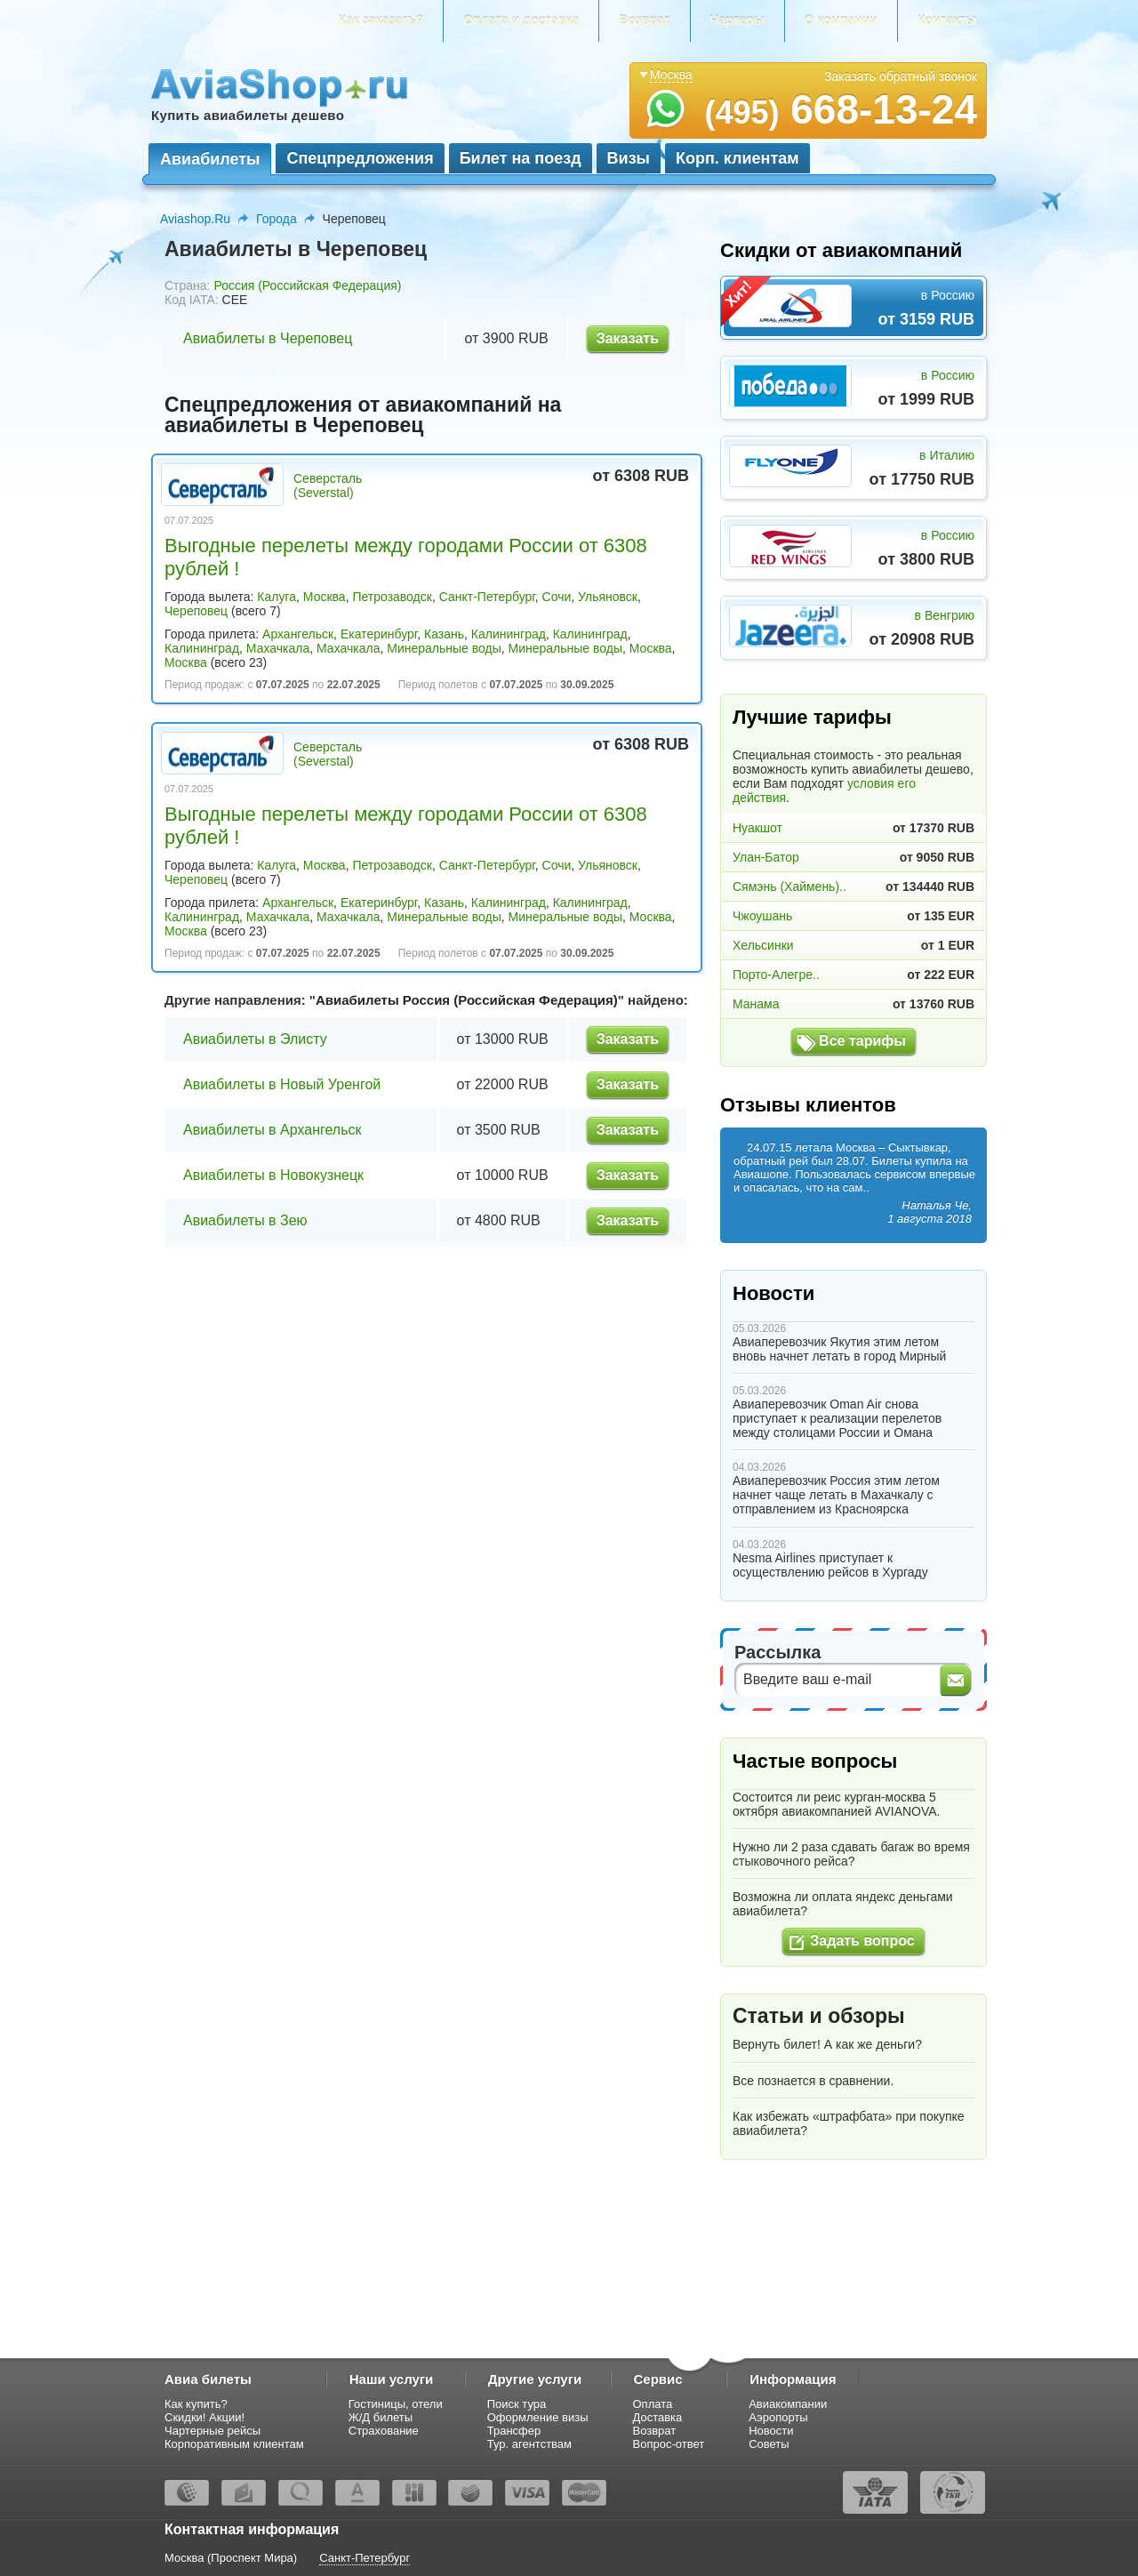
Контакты (947, 20)
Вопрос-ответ (669, 2444)
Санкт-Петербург (487, 597)
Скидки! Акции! (204, 2417)
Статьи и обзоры (819, 2015)
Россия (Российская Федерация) (307, 285)
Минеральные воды (444, 648)
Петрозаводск (391, 597)
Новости (773, 1293)
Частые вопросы (815, 1761)
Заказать (628, 338)
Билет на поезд (520, 158)
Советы (769, 2444)
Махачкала (277, 648)
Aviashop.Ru (195, 219)
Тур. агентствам (529, 2444)
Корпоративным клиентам (234, 2444)
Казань (444, 634)
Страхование (384, 2430)
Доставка (658, 2417)
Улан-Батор (766, 857)
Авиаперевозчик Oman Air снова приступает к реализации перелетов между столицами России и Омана (837, 1418)
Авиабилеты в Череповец (267, 338)
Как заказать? (381, 20)
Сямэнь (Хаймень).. (789, 886)
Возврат (644, 20)
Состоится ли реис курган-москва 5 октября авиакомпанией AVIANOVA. (837, 1804)
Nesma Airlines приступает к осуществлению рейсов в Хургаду (830, 1565)
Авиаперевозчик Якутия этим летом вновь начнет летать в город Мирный (839, 1349)
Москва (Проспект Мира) (230, 2557)
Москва (324, 597)
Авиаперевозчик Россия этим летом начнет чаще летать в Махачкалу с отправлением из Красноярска (836, 1494)
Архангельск (297, 634)
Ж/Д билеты (381, 2417)
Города (276, 219)
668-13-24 (840, 109)
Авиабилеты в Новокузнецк (273, 1175)
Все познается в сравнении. (813, 2081)
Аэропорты (778, 2417)
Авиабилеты (210, 159)
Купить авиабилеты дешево (247, 115)
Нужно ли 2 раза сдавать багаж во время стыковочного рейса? (851, 1854)
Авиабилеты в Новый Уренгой (282, 1084)
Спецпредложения (359, 158)
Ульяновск (607, 597)
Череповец (196, 611)
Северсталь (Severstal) (327, 485)
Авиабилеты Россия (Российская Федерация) (467, 999)
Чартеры (737, 20)
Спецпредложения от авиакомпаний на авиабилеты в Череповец (362, 415)
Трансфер (514, 2430)
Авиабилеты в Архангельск (272, 1129)
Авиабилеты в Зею (245, 1220)
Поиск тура (517, 2404)
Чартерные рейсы (212, 2430)
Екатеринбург (379, 634)
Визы (628, 158)
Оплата (653, 2404)
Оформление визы (538, 2417)
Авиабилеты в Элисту (255, 1039)
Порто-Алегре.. (776, 974)
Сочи (557, 597)
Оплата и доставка (521, 20)
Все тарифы (862, 1040)
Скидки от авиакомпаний (841, 250)
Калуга (276, 597)
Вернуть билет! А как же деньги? (827, 2044)
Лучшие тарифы (812, 717)
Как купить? (196, 2404)
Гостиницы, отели (396, 2404)
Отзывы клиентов (808, 1105)
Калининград (508, 634)
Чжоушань (762, 916)
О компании (841, 20)
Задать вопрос (862, 1940)
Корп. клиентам (737, 158)
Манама (756, 1004)
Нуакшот (757, 828)
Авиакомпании (788, 2404)
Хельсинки (763, 945)
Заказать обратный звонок (900, 76)
